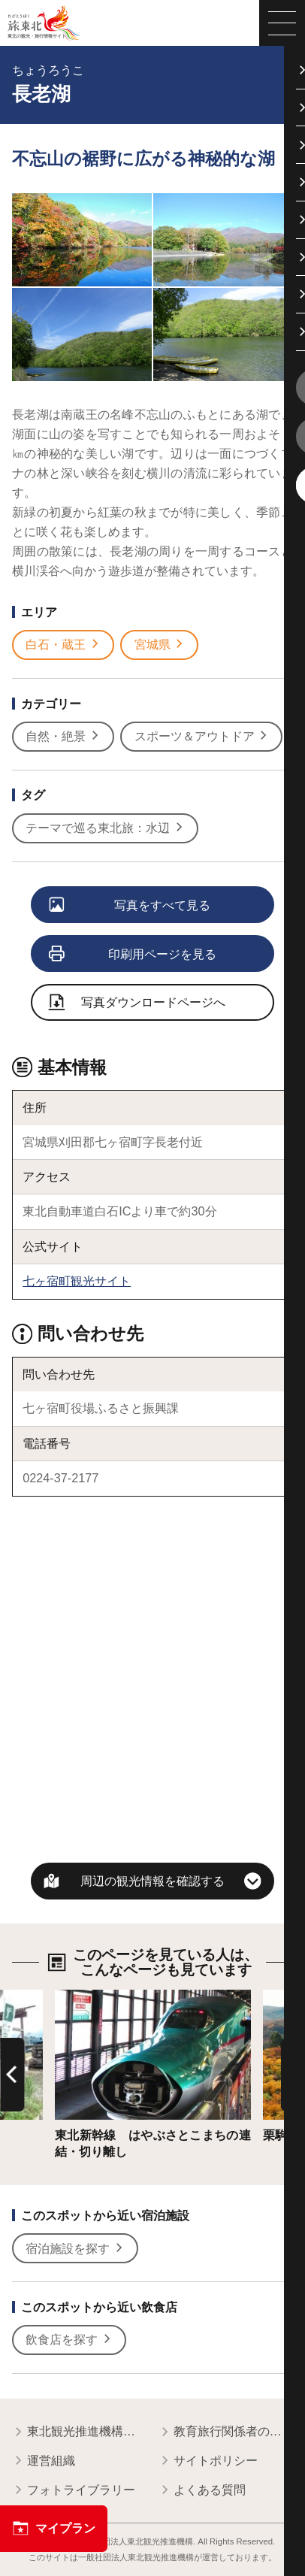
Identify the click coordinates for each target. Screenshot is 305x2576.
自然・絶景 (63, 736)
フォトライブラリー (73, 2491)
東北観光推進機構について (79, 2432)
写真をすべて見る (130, 905)
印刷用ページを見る (133, 954)
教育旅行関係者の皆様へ (226, 2432)
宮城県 (159, 644)
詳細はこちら (91, 1996)
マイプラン (53, 2528)
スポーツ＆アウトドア (201, 736)
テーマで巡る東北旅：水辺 (105, 828)
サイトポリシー (208, 2461)
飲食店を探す (69, 2339)
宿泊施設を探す (75, 2249)
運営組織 (43, 2461)
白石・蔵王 (63, 644)
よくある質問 (202, 2491)
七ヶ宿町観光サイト (77, 1281)
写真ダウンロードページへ (137, 1003)
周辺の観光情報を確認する (152, 1880)
